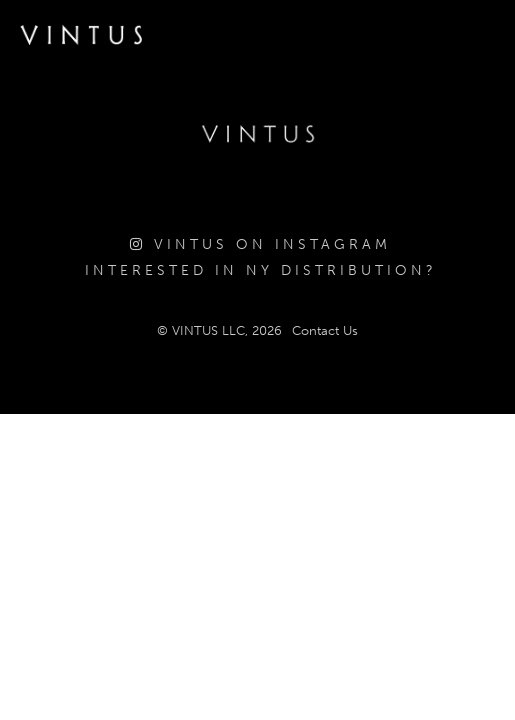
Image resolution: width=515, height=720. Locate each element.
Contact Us (325, 330)
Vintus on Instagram (260, 244)
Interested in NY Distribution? (261, 270)
